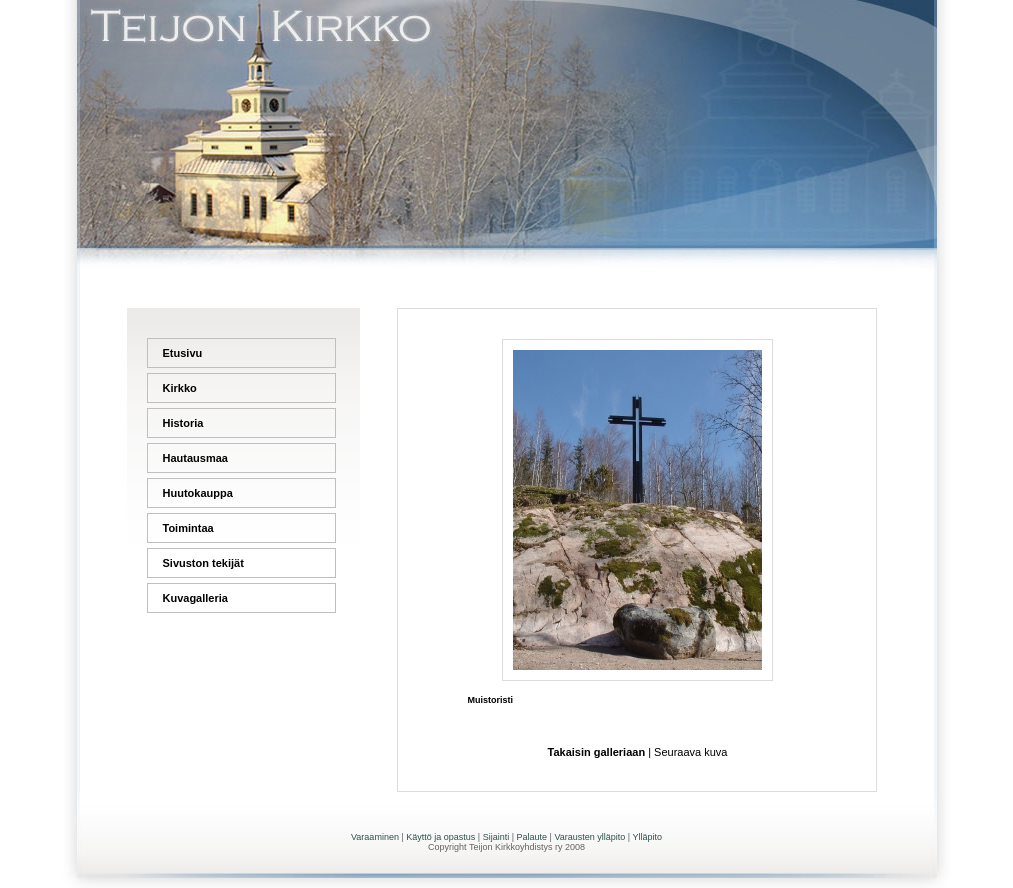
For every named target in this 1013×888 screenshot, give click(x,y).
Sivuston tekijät (203, 563)
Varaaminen (375, 837)
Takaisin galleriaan (597, 752)
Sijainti (496, 837)
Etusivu (183, 353)
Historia (183, 423)
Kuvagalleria (195, 598)
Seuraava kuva (690, 752)
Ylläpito (647, 837)
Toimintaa (188, 528)
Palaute (532, 837)
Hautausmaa (195, 458)
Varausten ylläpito (589, 837)
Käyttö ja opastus (440, 837)
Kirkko (180, 388)
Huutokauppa (198, 493)
